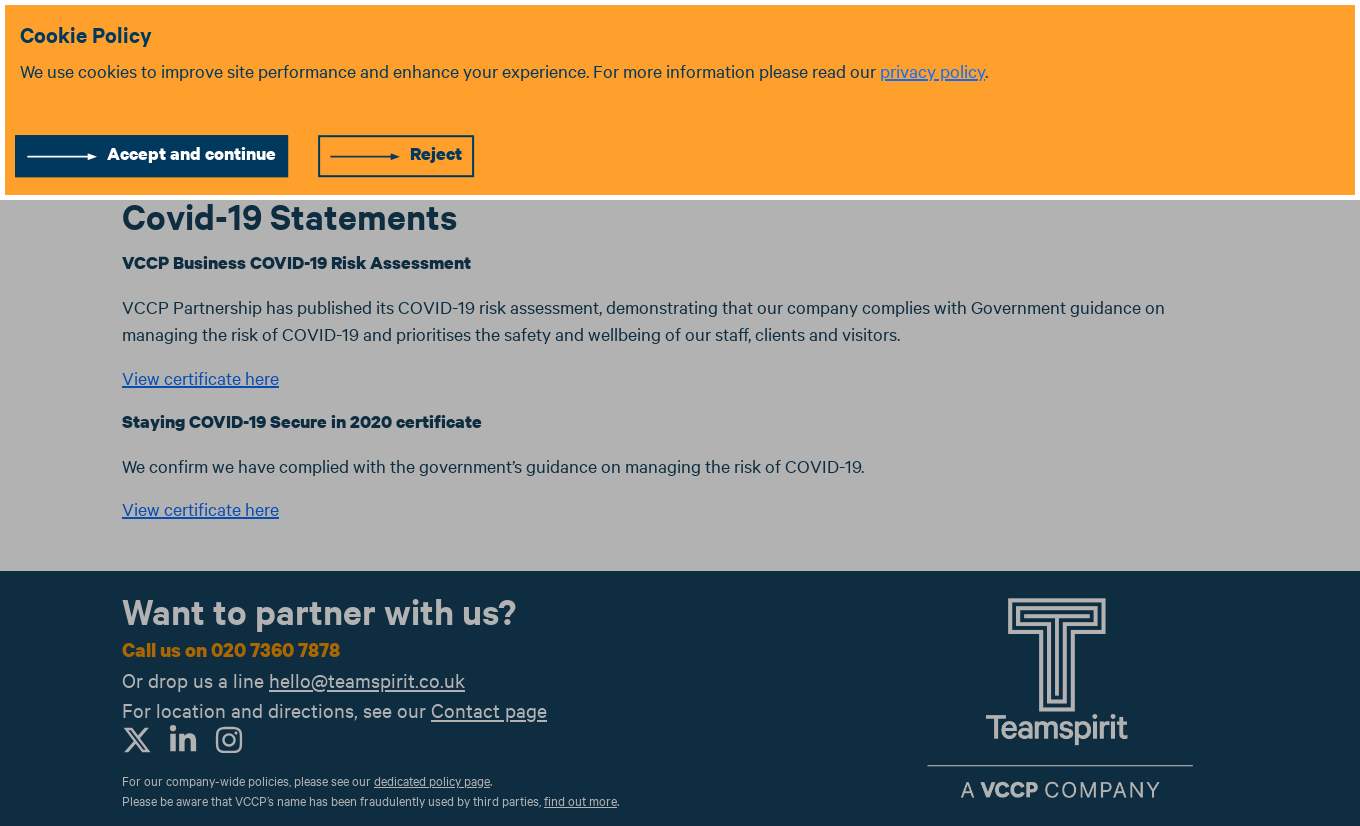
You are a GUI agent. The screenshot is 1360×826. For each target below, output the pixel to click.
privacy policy (932, 70)
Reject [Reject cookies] (436, 153)
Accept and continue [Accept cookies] (191, 153)
